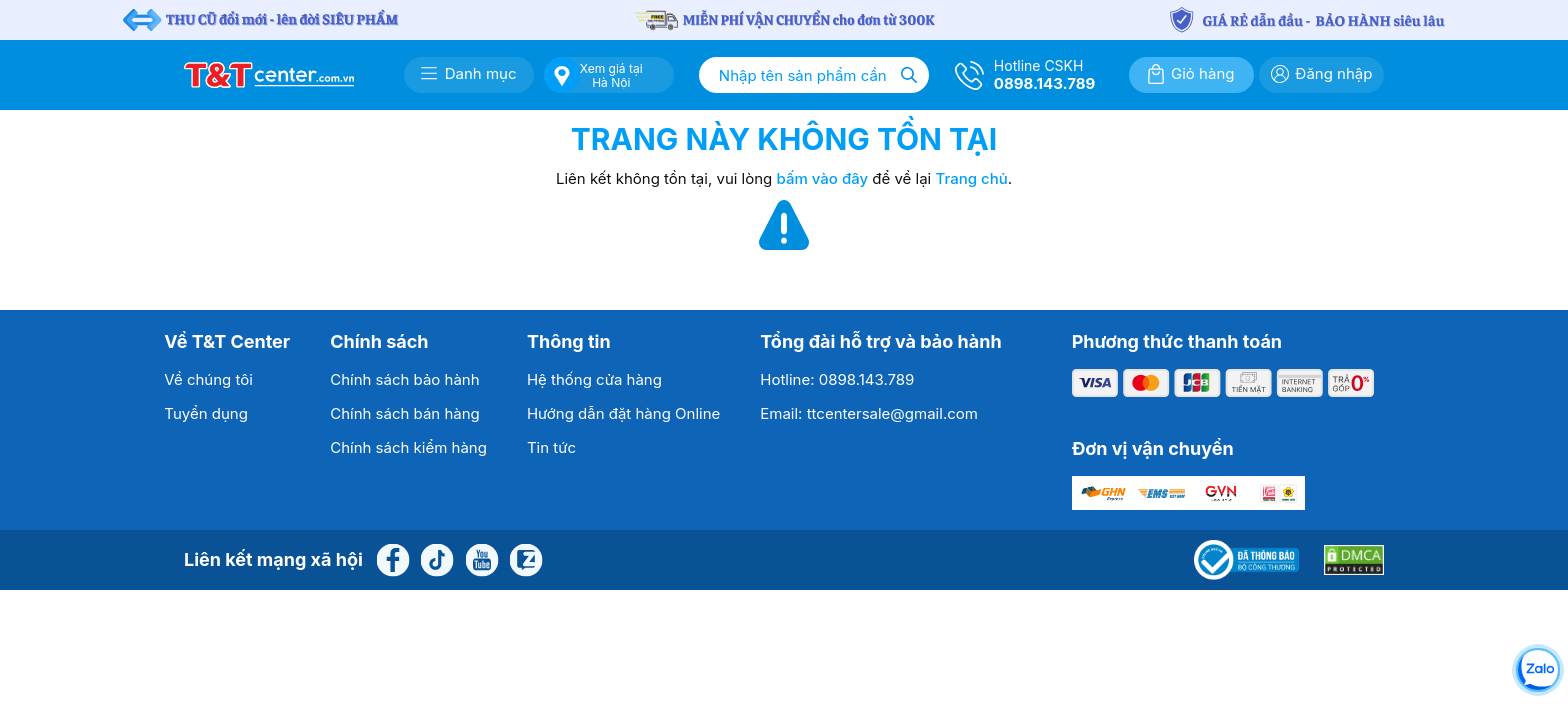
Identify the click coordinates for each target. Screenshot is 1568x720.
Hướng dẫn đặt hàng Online (623, 413)
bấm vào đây (823, 178)
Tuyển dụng (206, 413)
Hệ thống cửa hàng (594, 379)
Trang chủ (971, 178)
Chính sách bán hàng (405, 413)
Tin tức (551, 447)
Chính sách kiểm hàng (408, 447)
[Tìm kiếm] (909, 75)
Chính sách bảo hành (404, 379)
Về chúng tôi (208, 379)
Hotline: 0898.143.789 (837, 379)
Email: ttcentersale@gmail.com (869, 413)
